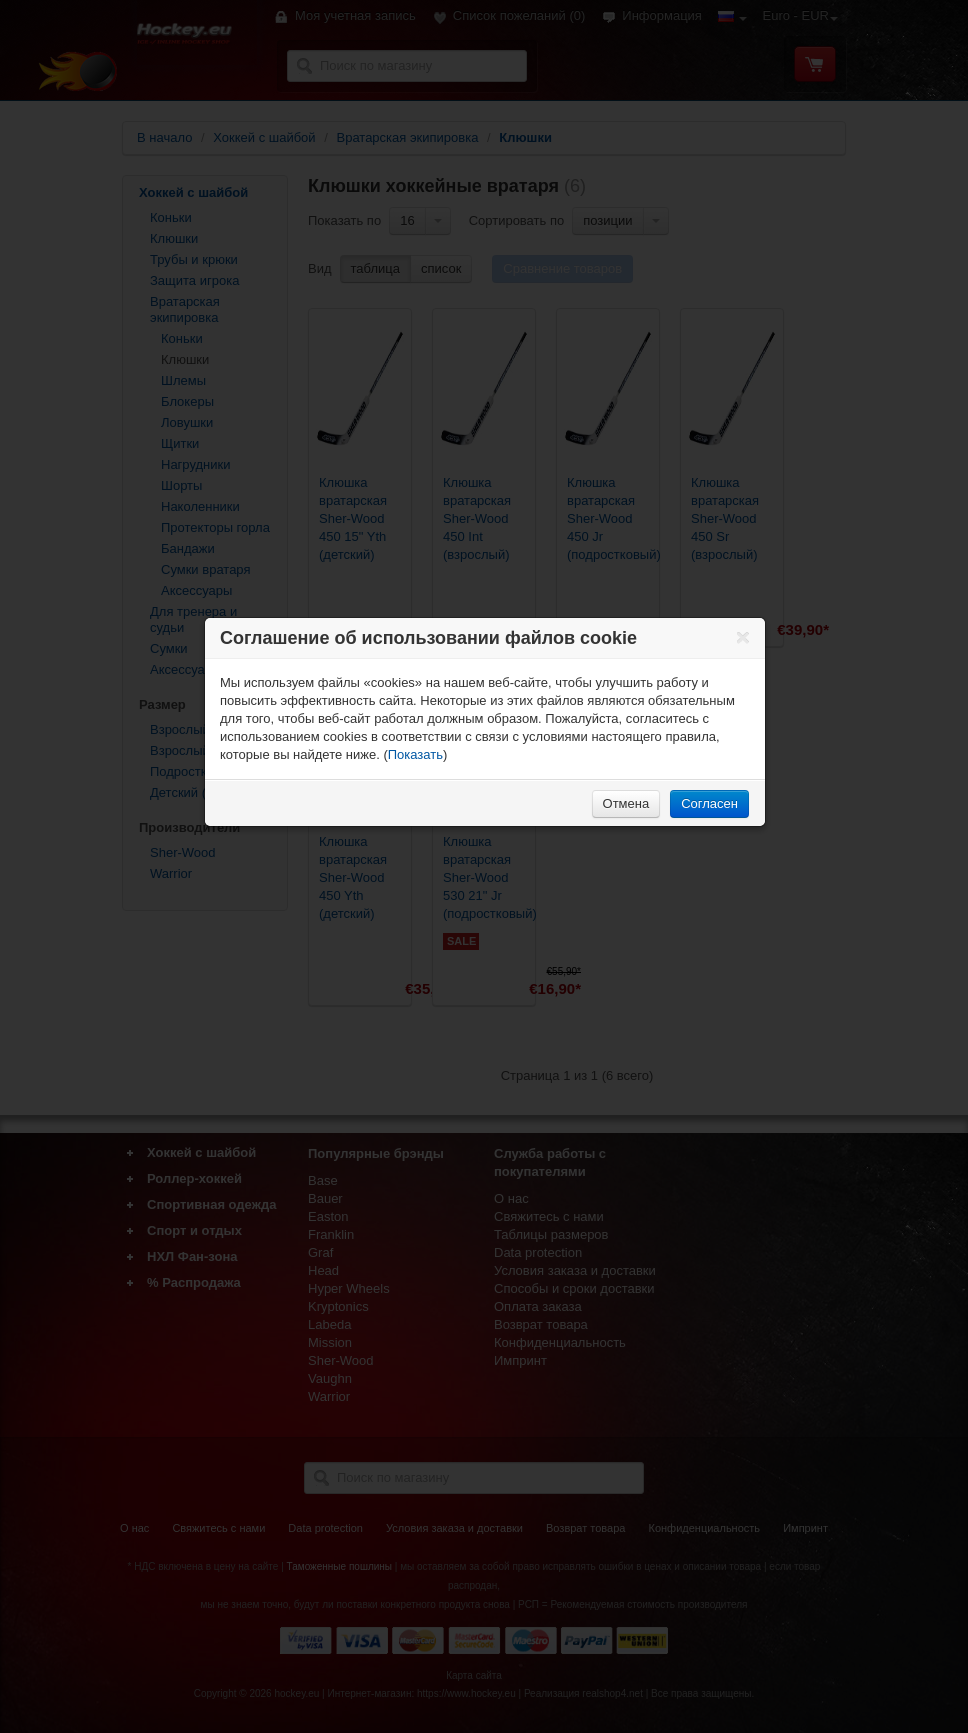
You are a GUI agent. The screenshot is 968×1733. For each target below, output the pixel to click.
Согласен (709, 803)
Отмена (626, 803)
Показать (415, 754)
